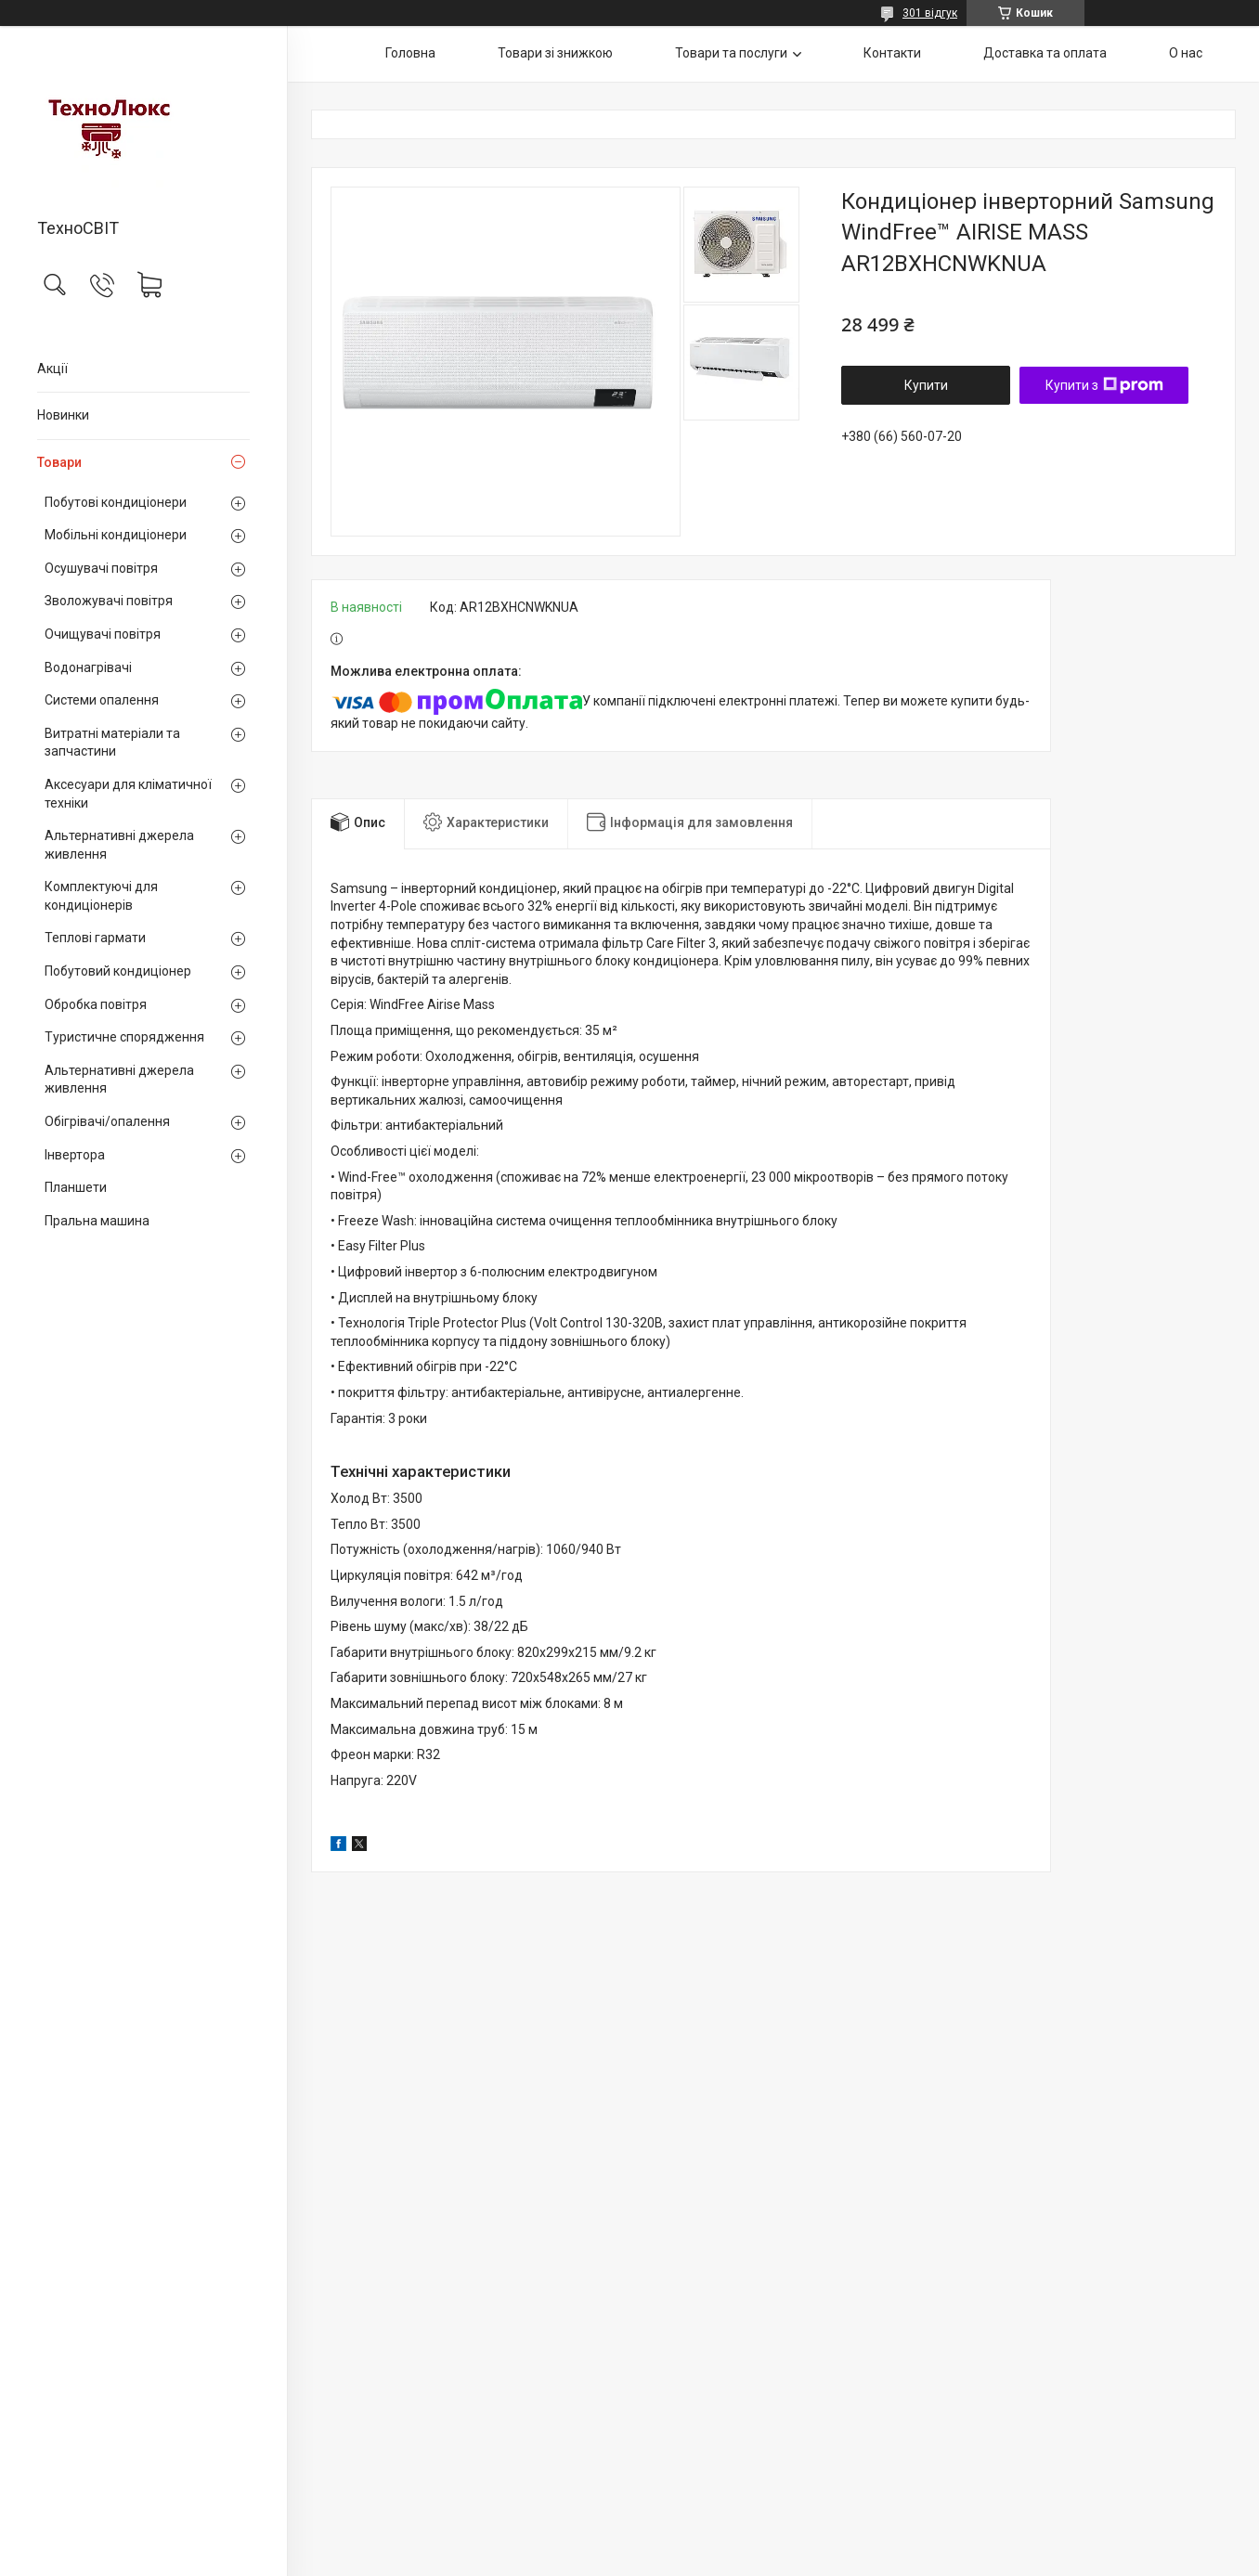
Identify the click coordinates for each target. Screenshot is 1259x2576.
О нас (1185, 52)
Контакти (892, 52)
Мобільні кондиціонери (116, 534)
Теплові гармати (95, 937)
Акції (52, 368)
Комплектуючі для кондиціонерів (101, 896)
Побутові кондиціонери (116, 502)
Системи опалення (102, 700)
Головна (410, 52)
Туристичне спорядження (124, 1036)
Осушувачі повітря (101, 568)
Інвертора (75, 1154)
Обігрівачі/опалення (107, 1121)
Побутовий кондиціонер (118, 971)
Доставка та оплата (1045, 52)
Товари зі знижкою (555, 52)
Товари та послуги (731, 52)
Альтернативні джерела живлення (119, 844)
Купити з (1104, 385)
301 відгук (929, 12)
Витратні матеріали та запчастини (112, 742)
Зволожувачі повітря (109, 600)
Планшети (76, 1187)
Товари (59, 462)
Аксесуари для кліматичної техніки (128, 793)
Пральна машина (97, 1220)
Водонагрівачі (88, 667)
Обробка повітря (96, 1004)
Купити (926, 385)
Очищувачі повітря (103, 634)
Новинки (63, 415)
